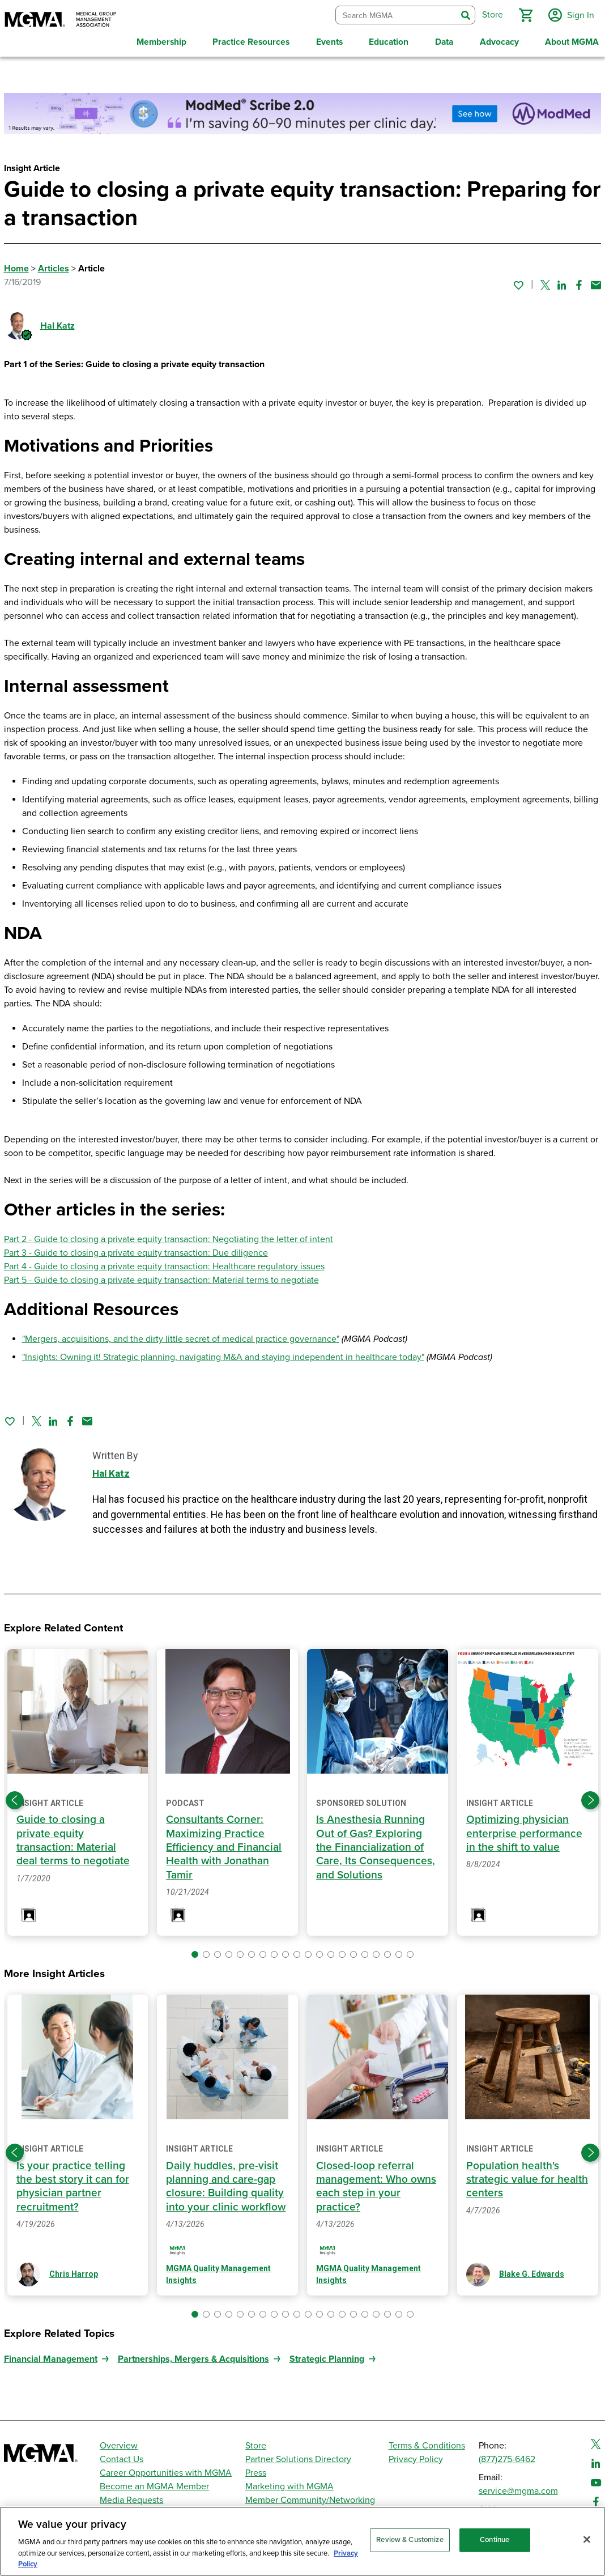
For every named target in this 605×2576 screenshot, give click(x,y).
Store (255, 2442)
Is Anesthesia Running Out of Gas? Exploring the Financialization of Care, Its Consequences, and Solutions (375, 1843)
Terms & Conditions (427, 2442)
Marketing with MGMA (289, 2483)
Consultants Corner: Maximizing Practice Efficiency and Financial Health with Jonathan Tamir (224, 1843)
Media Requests (131, 2496)
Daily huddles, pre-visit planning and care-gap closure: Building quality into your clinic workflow (226, 2182)
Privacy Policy (416, 2456)
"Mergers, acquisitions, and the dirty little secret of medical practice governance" (180, 1336)
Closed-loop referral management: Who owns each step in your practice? (376, 2182)
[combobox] (394, 14)
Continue (494, 2539)
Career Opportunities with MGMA (166, 2469)
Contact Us (121, 2456)
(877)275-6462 (507, 2456)
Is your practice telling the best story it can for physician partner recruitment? (72, 2182)
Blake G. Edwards (531, 2270)
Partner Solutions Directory (298, 2456)
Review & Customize (409, 2539)
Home (16, 265)
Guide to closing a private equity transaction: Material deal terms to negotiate (73, 1836)
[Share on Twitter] (545, 282)
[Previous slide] (15, 1797)
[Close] (586, 2539)
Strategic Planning (326, 2355)
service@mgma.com (518, 2487)
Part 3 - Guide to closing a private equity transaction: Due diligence (136, 1250)
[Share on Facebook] (579, 282)
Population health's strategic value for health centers (527, 2175)
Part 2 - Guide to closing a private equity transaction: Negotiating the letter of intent (168, 1236)
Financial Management (50, 2355)
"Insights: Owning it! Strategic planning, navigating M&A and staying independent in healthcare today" (223, 1354)
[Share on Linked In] (562, 282)
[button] (524, 13)
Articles (53, 265)
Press (255, 2469)
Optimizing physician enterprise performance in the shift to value (524, 1830)
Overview (119, 2442)
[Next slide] (590, 1797)
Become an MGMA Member (154, 2483)
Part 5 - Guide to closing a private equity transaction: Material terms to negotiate (161, 1277)
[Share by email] (596, 282)
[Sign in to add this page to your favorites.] (518, 281)
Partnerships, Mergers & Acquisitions (193, 2355)
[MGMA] (60, 20)
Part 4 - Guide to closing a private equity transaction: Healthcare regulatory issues (164, 1263)
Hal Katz (57, 323)
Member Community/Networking (310, 2496)
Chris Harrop (73, 2270)
